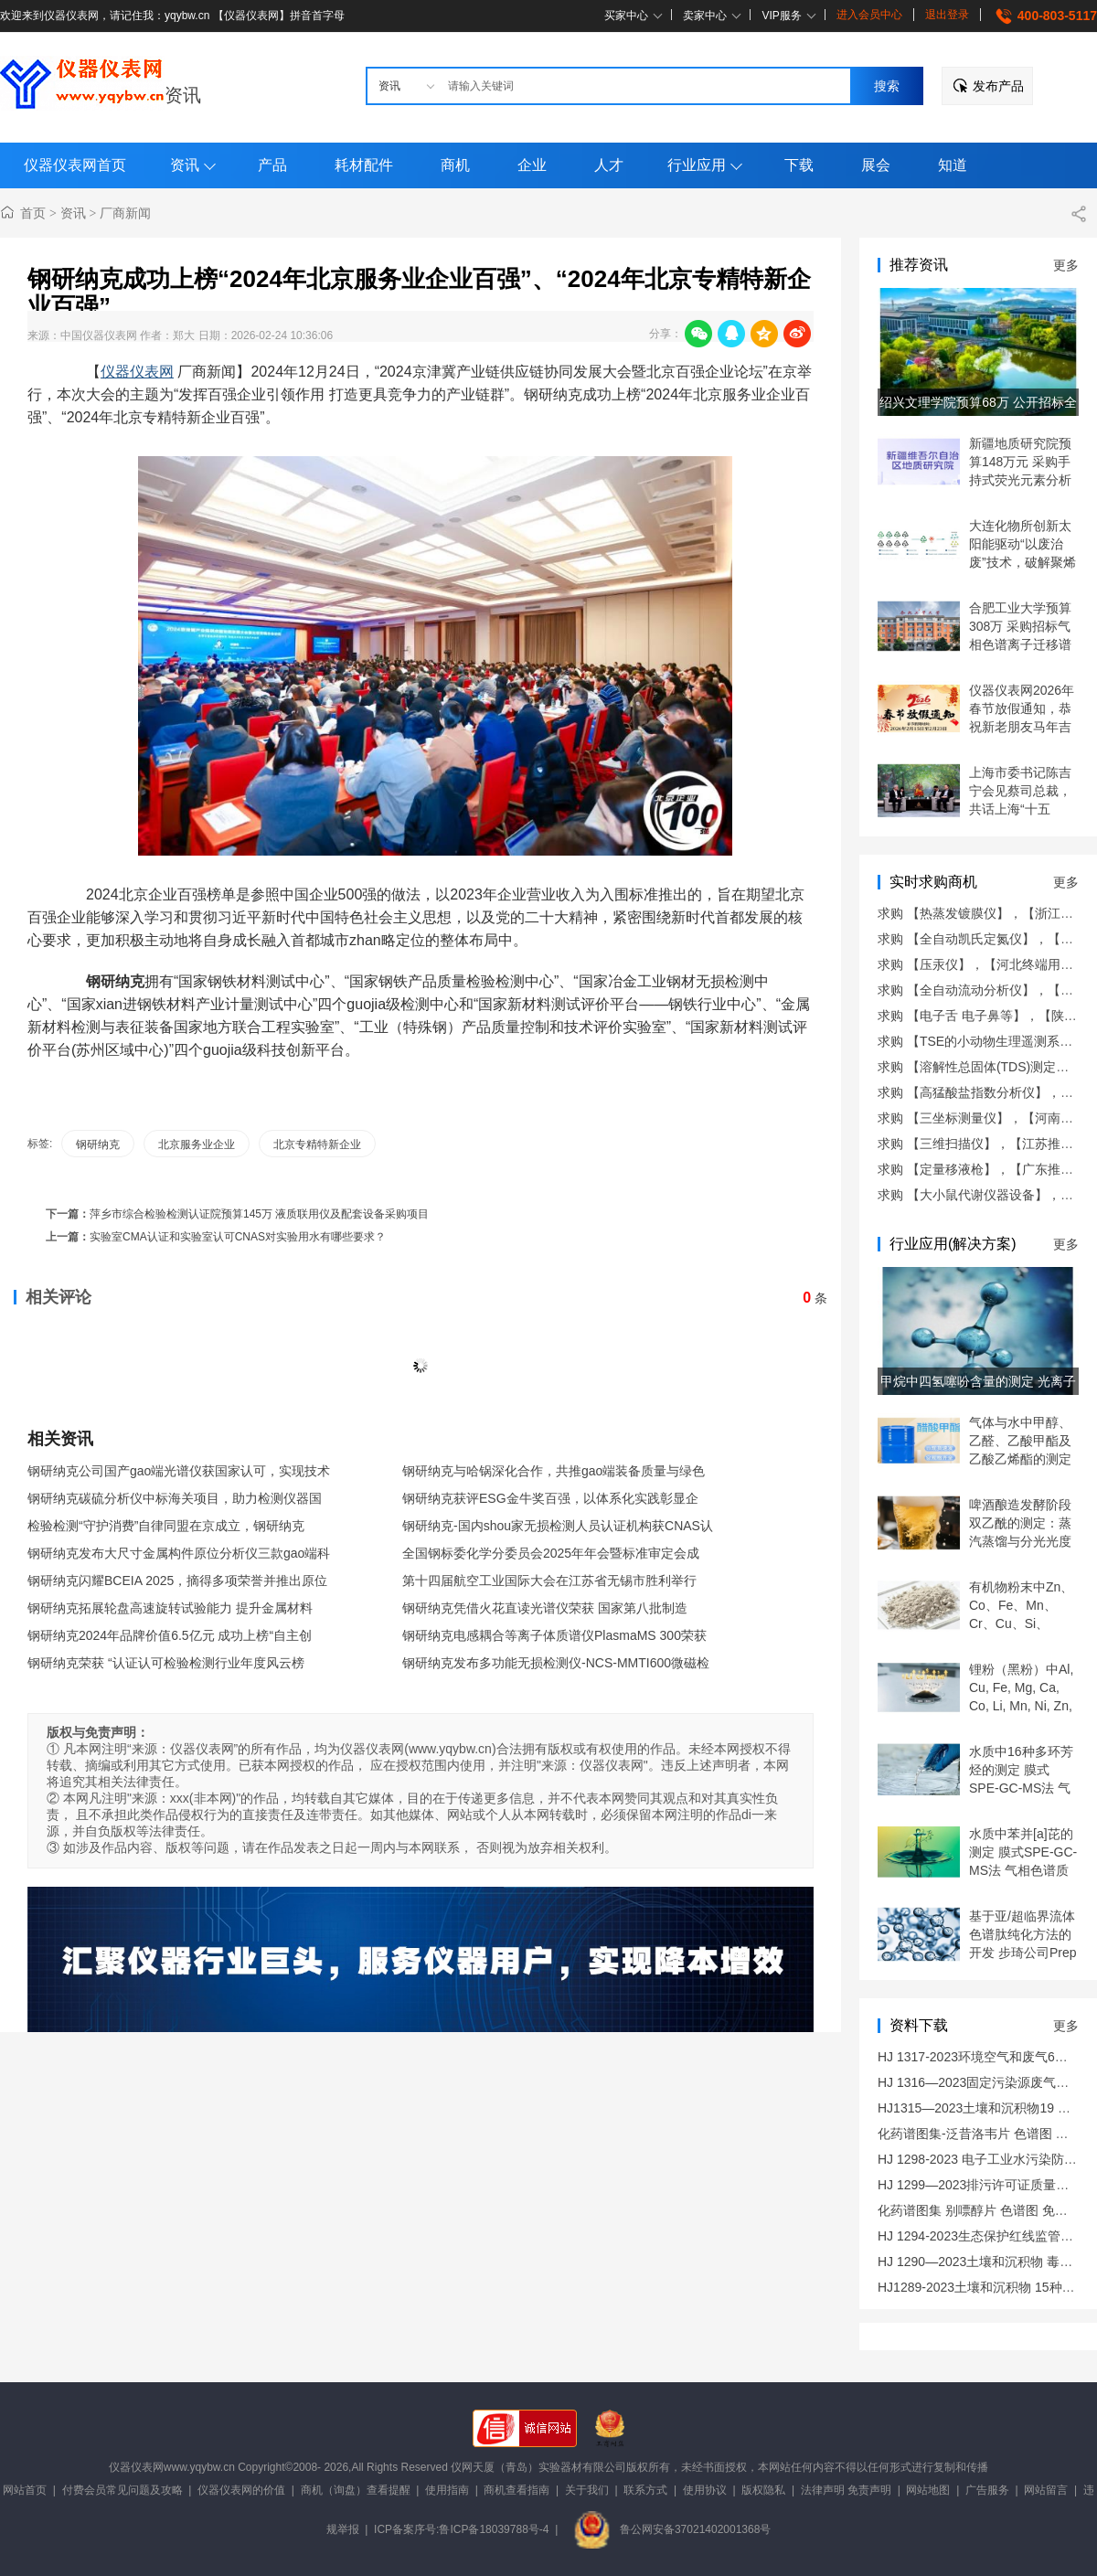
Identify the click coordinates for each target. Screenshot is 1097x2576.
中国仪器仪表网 (98, 335)
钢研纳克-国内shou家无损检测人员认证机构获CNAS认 (557, 1525)
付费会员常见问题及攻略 (122, 2490)
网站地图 (928, 2490)
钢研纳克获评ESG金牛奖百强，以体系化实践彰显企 (550, 1498)
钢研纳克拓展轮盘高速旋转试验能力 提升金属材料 (170, 1608)
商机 (455, 165)
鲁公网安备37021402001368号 (672, 2529)
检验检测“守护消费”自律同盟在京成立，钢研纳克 (165, 1525)
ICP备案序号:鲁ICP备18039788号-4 (461, 2529)
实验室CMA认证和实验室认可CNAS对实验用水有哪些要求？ (238, 1236)
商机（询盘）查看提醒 (355, 2490)
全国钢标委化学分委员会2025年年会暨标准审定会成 (550, 1553)
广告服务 (987, 2490)
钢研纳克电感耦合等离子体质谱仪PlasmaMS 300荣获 (554, 1635)
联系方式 (645, 2490)
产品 (272, 165)
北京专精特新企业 (317, 1144)
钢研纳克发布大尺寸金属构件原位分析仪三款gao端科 (178, 1553)
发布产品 (998, 86)
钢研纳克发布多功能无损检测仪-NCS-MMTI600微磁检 (555, 1662)
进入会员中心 (869, 14)
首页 (33, 213)
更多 (1066, 265)
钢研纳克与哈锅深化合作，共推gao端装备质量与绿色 (553, 1471)
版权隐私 (763, 2490)
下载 (799, 165)
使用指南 (447, 2490)
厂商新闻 (125, 213)
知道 (952, 165)
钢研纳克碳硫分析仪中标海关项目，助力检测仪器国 (174, 1498)
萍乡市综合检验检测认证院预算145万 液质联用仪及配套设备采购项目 (259, 1214)
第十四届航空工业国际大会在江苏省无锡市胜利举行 (549, 1580)
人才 (608, 165)
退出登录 (947, 14)
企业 (532, 165)
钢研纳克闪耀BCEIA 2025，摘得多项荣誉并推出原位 (177, 1580)
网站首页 (25, 2490)
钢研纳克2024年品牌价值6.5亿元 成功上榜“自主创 (169, 1635)
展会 (875, 165)
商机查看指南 (516, 2490)
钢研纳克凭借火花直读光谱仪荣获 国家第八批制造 (544, 1608)
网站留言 (1046, 2490)
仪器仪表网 (137, 371)
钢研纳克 (98, 1144)
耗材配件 (364, 165)
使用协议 (705, 2490)
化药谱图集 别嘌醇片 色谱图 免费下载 (985, 2210)
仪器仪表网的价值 (241, 2490)
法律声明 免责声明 (846, 2490)
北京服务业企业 (196, 1144)
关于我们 (587, 2490)
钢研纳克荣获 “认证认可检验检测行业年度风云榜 (165, 1662)
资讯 (183, 95)
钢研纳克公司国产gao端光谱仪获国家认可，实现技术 (178, 1471)
